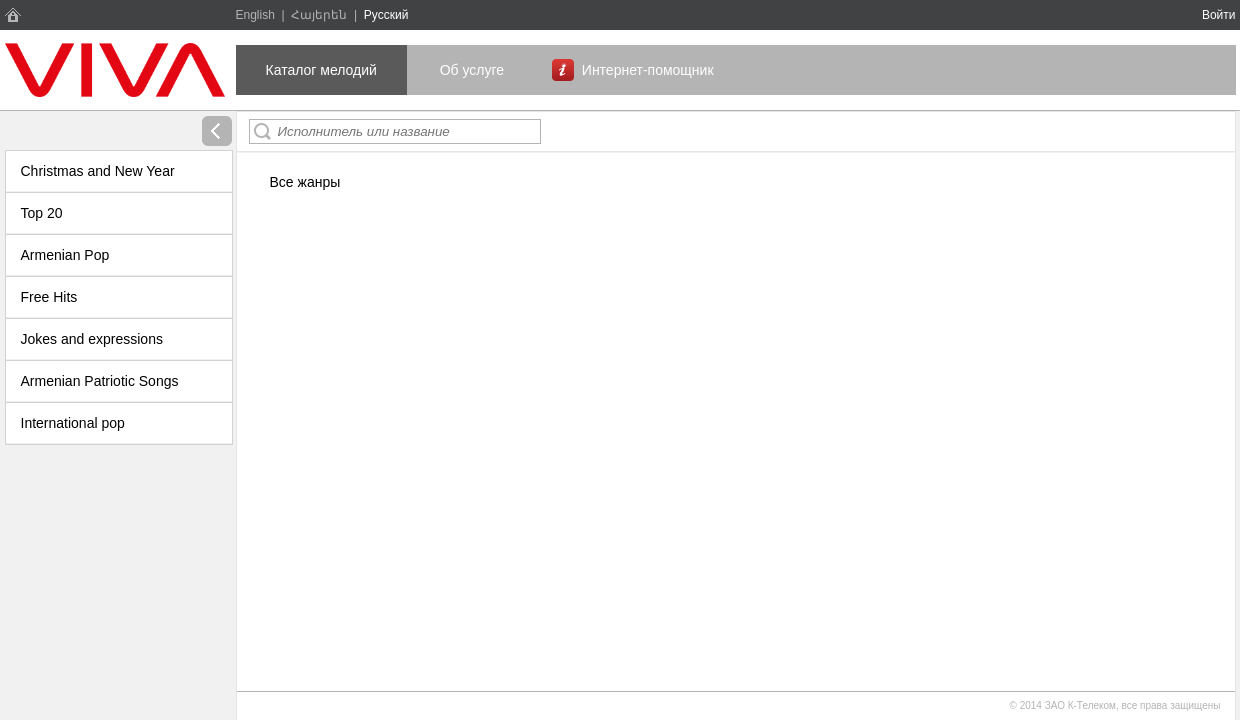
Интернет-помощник (648, 70)
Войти (1219, 15)
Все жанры (305, 182)
